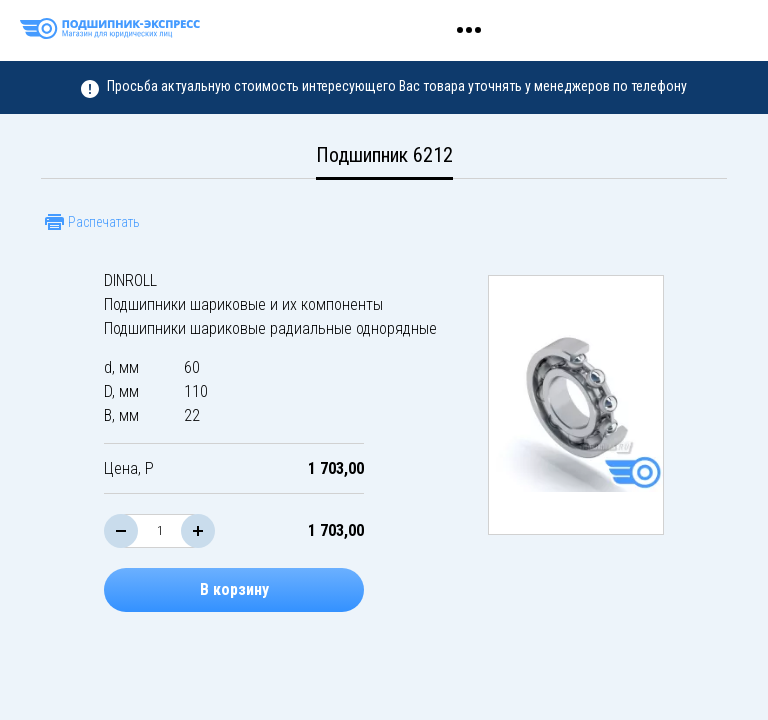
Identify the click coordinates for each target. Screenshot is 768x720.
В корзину (234, 589)
